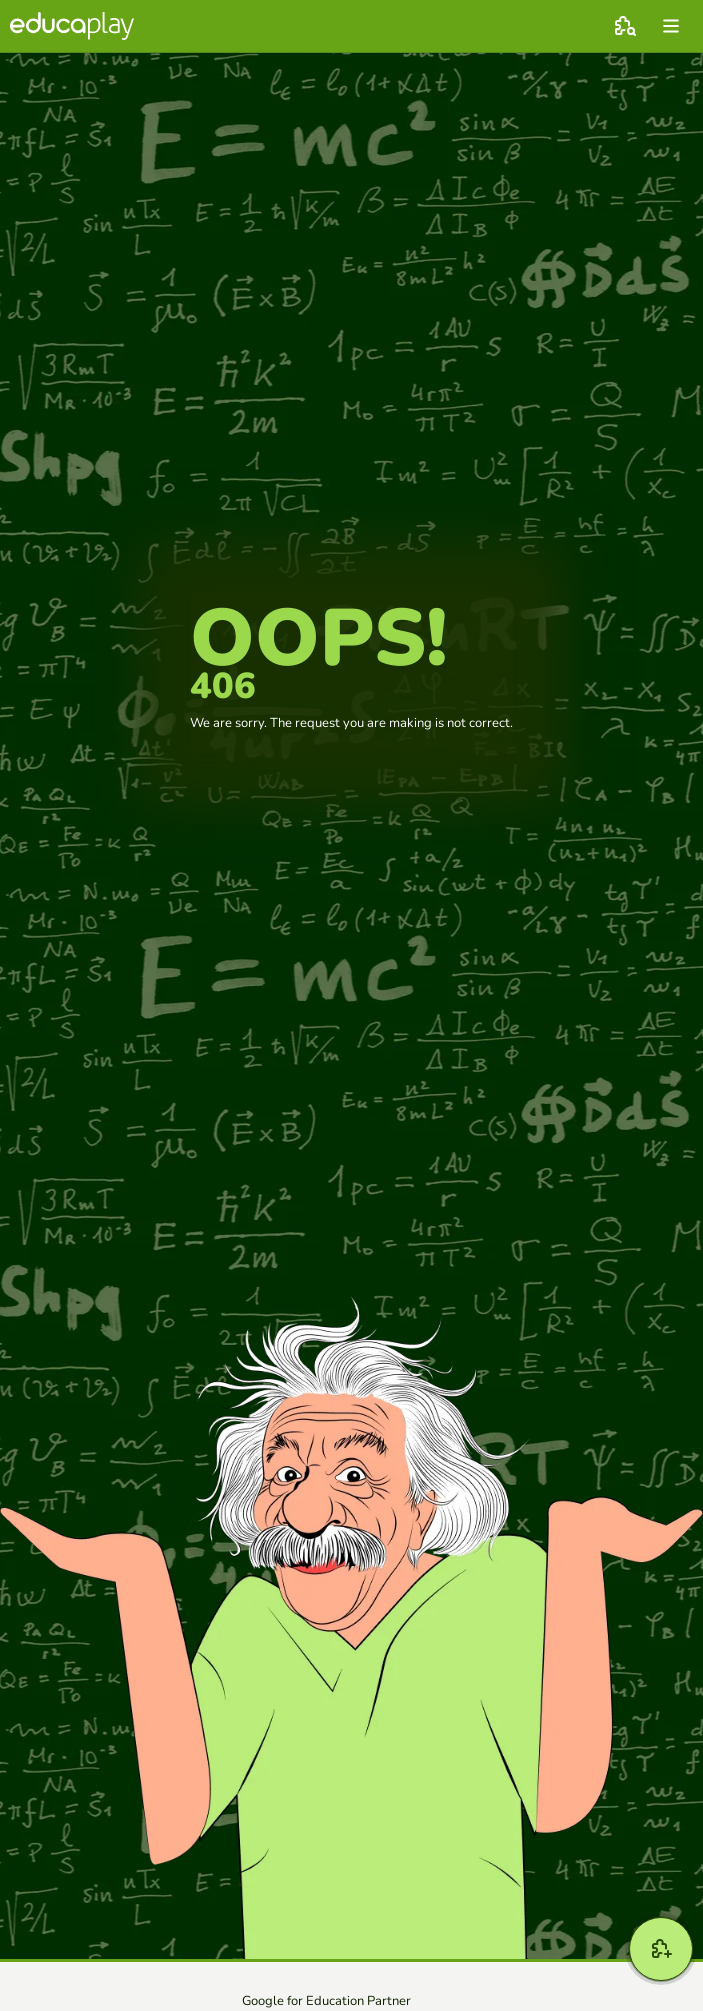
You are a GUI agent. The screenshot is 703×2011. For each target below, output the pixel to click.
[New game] (661, 1949)
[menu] (671, 26)
